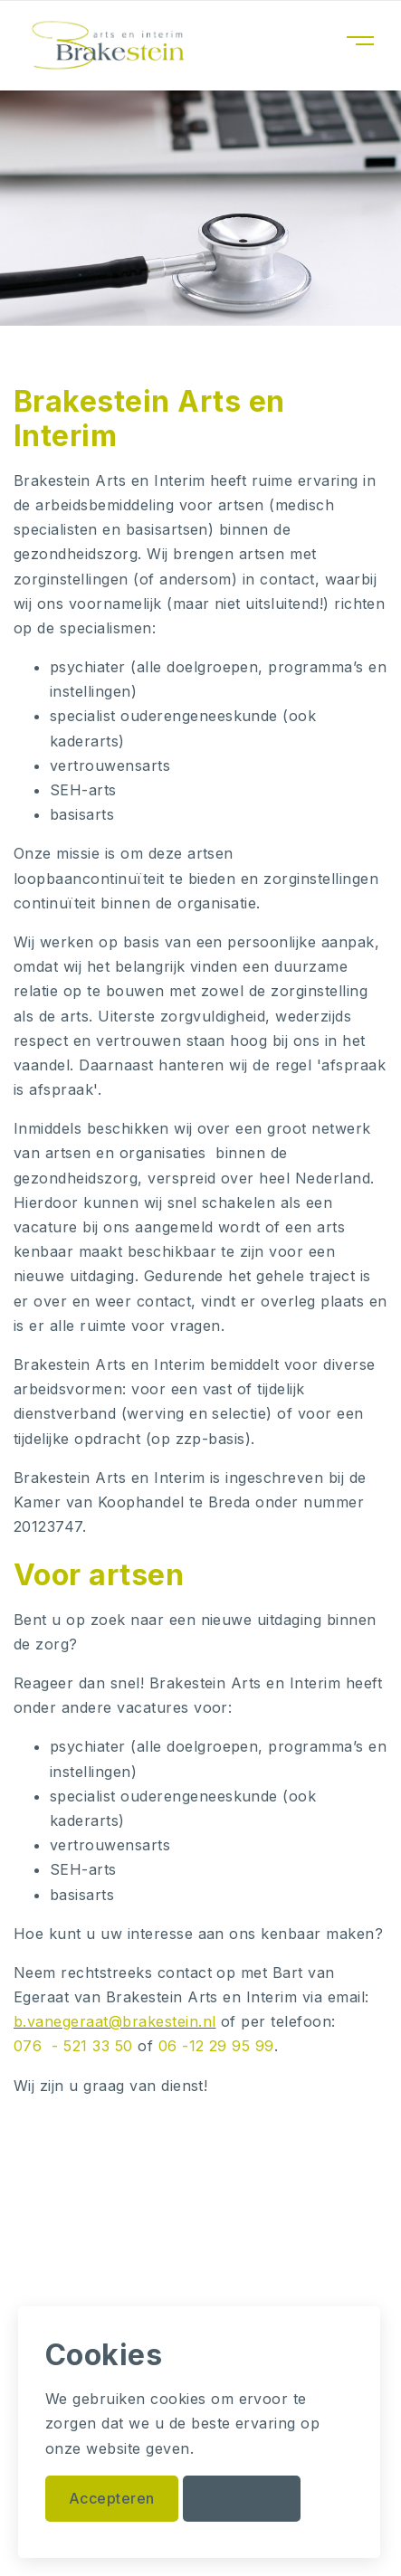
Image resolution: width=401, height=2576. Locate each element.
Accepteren (112, 2498)
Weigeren (241, 2498)
